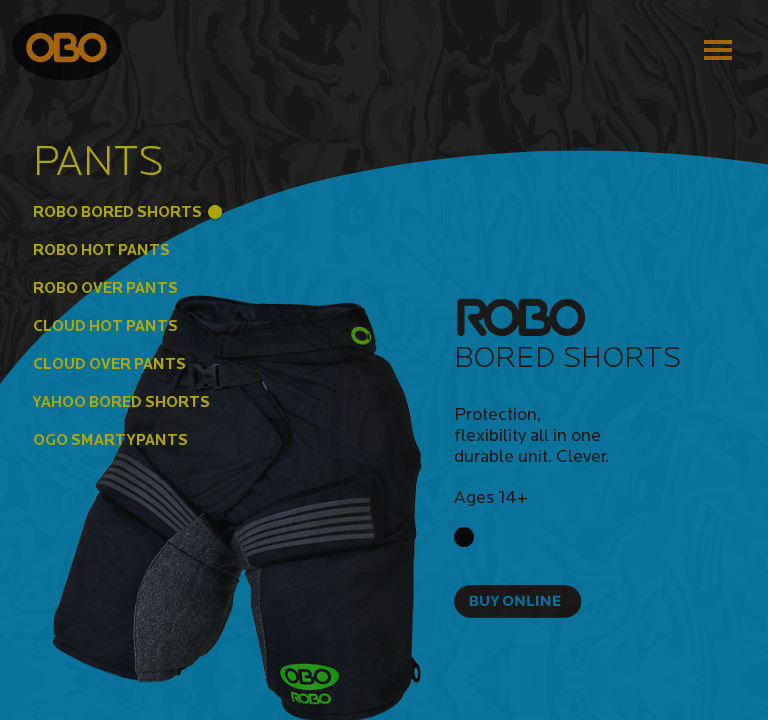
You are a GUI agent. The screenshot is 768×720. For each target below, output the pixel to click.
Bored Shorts (567, 356)
